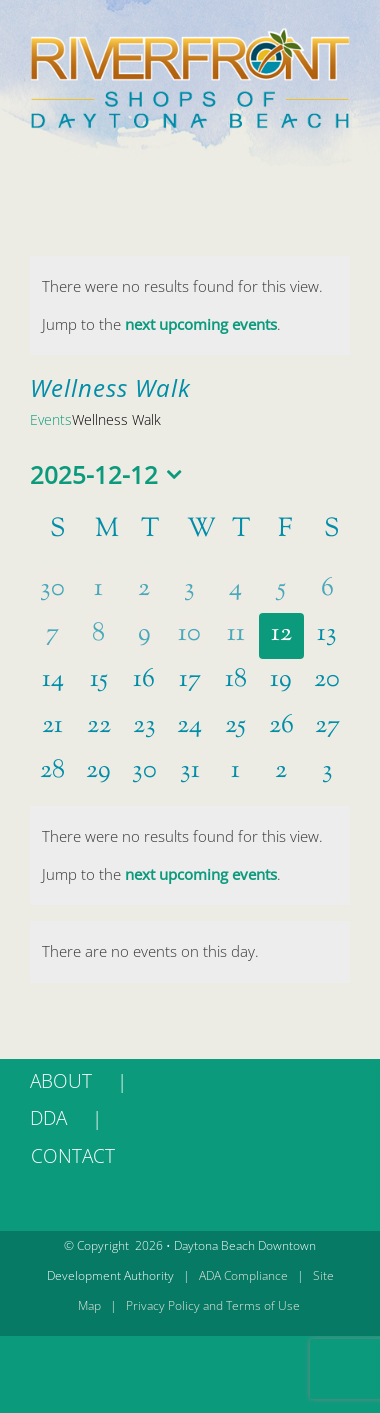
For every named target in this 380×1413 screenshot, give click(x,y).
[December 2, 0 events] (144, 591)
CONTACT (73, 1156)
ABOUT (61, 1081)
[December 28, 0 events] (53, 773)
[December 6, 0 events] (327, 591)
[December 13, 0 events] (327, 636)
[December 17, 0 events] (190, 682)
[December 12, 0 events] (282, 636)
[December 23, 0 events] (144, 728)
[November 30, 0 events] (53, 591)
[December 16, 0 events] (144, 682)
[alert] (190, 305)
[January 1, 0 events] (236, 773)
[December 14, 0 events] (53, 682)
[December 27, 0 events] (327, 728)
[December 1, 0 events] (99, 591)
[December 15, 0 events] (99, 682)
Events (51, 419)
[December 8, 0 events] (99, 636)
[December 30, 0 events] (144, 773)
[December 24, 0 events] (190, 728)
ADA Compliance (243, 1275)
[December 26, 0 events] (282, 728)
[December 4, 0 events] (236, 591)
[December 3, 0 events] (190, 591)
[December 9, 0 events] (144, 636)
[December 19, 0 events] (282, 682)
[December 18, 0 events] (236, 682)
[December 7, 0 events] (53, 636)
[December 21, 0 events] (53, 728)
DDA (48, 1118)
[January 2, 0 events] (282, 773)
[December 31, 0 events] (190, 773)
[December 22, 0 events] (99, 728)
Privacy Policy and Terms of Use (213, 1305)
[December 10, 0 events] (190, 636)
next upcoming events (201, 324)
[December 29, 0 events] (99, 773)
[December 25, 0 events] (236, 728)
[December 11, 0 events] (236, 636)
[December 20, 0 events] (327, 682)
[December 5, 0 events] (282, 591)
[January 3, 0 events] (327, 773)
